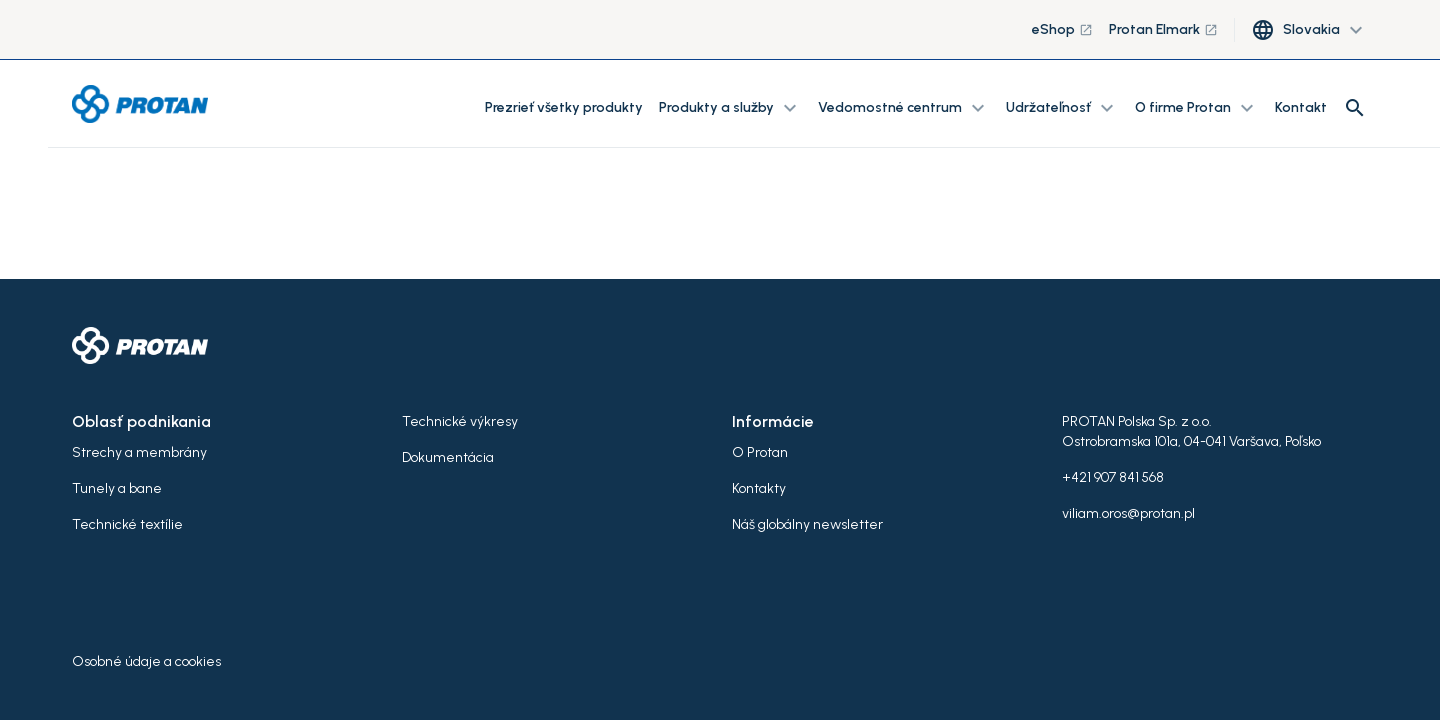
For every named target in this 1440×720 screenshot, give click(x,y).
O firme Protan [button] (1197, 108)
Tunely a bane (117, 488)
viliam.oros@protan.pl (1128, 513)
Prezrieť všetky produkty (564, 107)
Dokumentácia (448, 457)
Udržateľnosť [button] (1062, 108)
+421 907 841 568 (1113, 477)
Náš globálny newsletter (807, 524)
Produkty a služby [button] (730, 108)
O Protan (760, 452)
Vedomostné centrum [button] (904, 108)
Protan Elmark (1163, 29)
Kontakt (1301, 107)
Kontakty (759, 488)
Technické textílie (127, 524)
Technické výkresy (460, 421)
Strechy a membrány (139, 452)
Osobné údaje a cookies (146, 661)
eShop (1062, 29)
